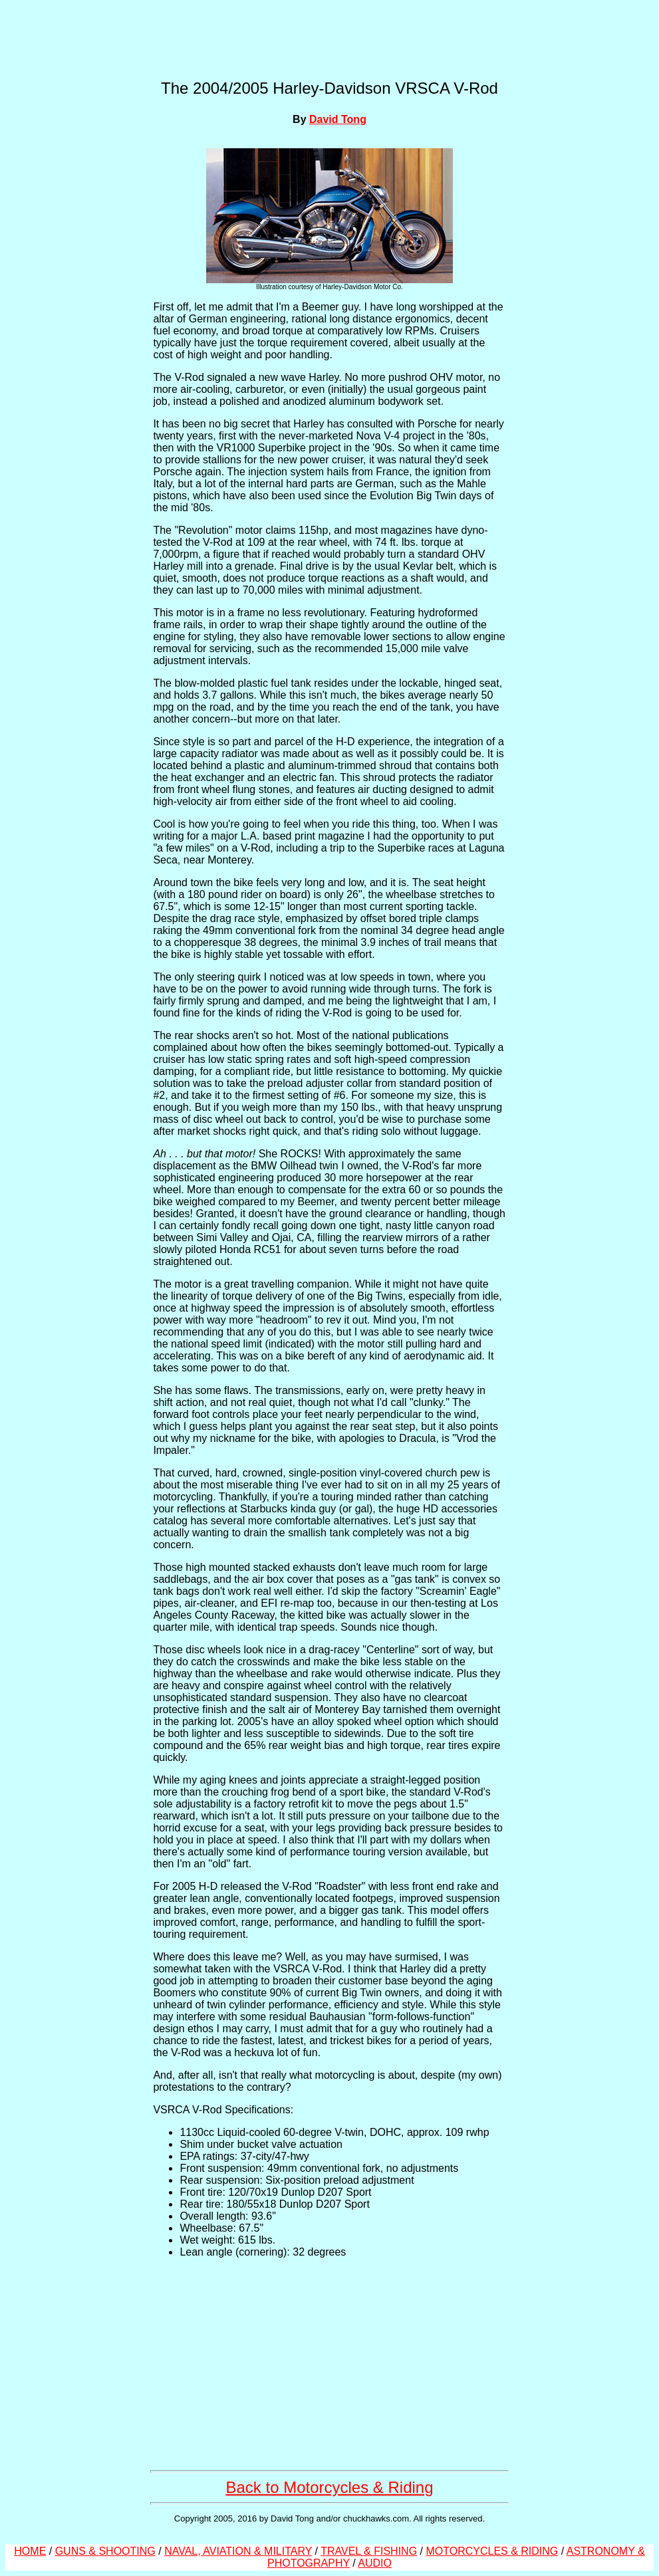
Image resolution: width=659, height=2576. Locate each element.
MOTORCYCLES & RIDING (492, 2551)
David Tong (337, 119)
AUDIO (375, 2563)
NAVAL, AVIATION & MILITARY (238, 2551)
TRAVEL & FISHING (369, 2551)
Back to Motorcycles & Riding (329, 2487)
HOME (30, 2551)
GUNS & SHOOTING (105, 2551)
